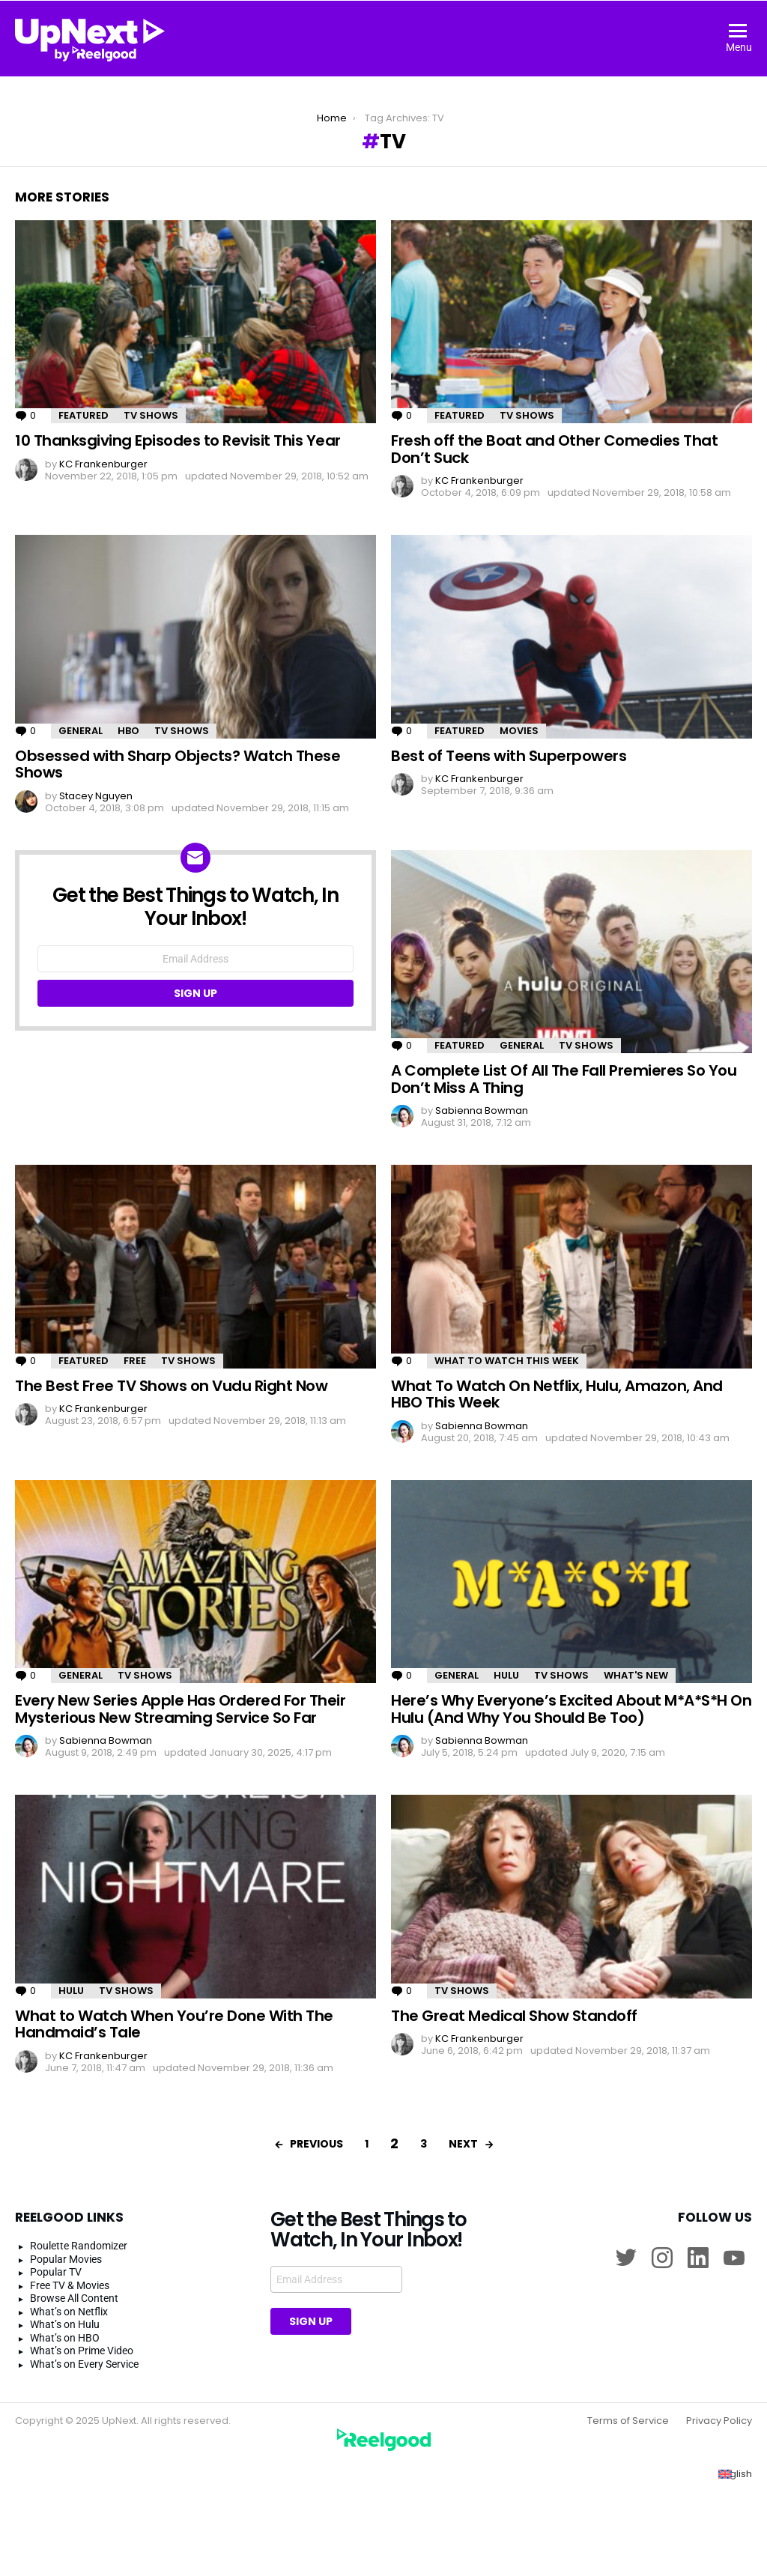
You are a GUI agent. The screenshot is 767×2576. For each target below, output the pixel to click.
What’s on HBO (65, 2338)
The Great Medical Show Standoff (514, 2015)
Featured (83, 415)
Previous (316, 2143)
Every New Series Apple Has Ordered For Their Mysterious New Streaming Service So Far (180, 1709)
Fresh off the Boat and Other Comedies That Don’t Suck (554, 449)
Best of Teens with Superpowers (508, 755)
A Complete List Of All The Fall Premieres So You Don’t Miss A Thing (563, 1079)
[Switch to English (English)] (735, 2474)
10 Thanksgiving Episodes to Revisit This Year (178, 440)
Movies (519, 731)
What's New (636, 1675)
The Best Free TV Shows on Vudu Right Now (171, 1385)
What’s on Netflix (69, 2312)
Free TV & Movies (69, 2285)
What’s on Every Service (84, 2364)
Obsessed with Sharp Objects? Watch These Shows (177, 764)
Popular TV (56, 2272)
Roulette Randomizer (78, 2246)
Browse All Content (74, 2298)
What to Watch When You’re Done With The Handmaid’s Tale (174, 2024)
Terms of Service (628, 2421)
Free (135, 1361)
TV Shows (151, 415)
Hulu (506, 1675)
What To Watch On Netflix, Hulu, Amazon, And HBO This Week (557, 1394)
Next (463, 2143)
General (80, 731)
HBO (128, 731)
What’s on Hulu (65, 2324)
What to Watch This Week (506, 1361)
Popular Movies (66, 2259)
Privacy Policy (719, 2421)
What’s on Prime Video (81, 2351)
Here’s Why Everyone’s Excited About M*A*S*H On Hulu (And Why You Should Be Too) (571, 1709)
